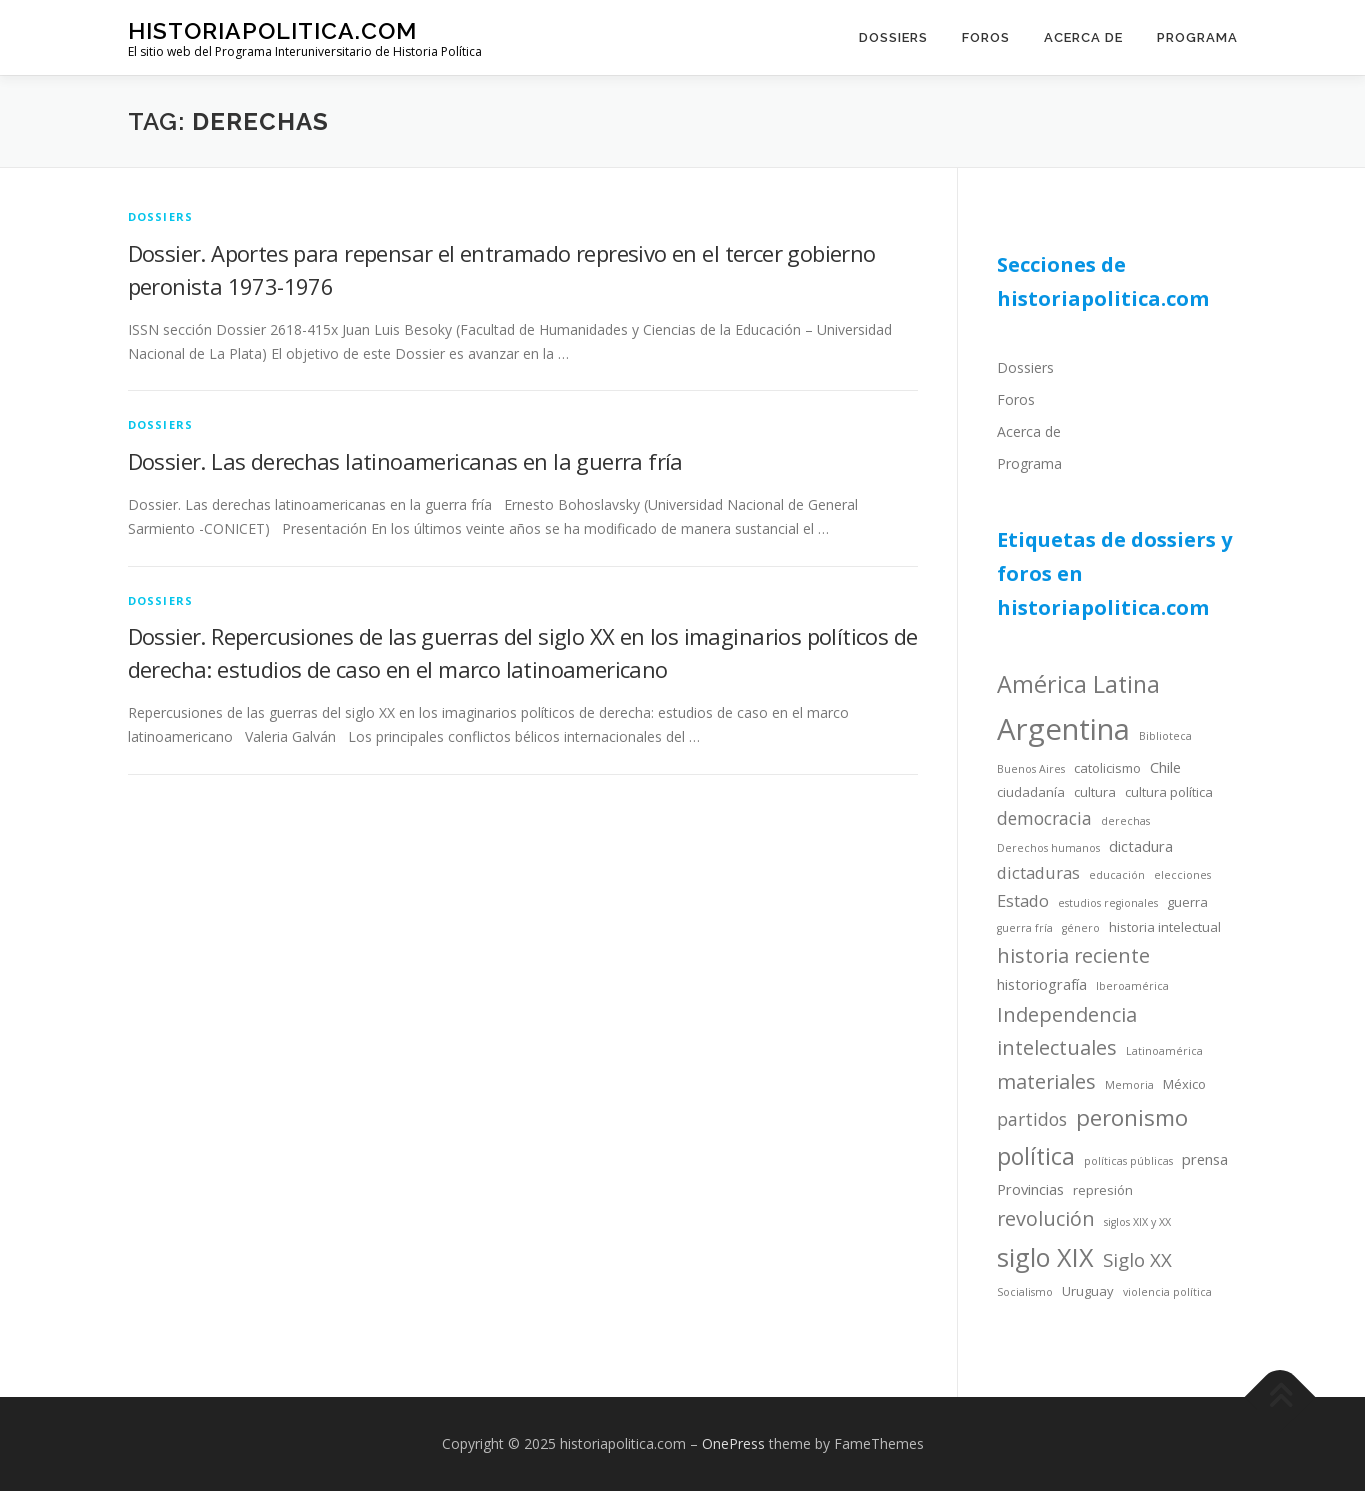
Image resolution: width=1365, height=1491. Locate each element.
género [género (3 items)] (1081, 928)
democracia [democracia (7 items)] (1044, 818)
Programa (1197, 37)
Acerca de (1083, 37)
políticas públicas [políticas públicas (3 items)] (1128, 1161)
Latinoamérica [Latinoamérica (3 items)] (1164, 1051)
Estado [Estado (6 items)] (1023, 900)
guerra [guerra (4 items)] (1187, 902)
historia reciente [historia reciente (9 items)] (1073, 955)
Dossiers (893, 37)
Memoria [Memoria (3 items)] (1129, 1085)
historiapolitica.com (272, 30)
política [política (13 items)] (1036, 1156)
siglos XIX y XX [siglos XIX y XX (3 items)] (1137, 1222)
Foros (986, 37)
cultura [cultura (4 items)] (1095, 792)
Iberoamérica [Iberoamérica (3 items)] (1132, 986)
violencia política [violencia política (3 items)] (1167, 1292)
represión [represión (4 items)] (1103, 1190)
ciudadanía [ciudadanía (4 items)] (1031, 792)
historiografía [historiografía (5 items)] (1042, 984)
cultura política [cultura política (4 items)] (1169, 792)
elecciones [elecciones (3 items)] (1182, 875)
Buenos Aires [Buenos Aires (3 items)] (1031, 769)
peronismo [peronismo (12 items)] (1132, 1117)
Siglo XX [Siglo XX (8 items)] (1137, 1259)
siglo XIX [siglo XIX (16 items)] (1045, 1257)
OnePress (733, 1443)
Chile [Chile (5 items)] (1165, 767)
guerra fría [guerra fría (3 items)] (1025, 928)
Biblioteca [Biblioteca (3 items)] (1165, 736)
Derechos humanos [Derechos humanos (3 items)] (1048, 848)
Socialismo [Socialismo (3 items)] (1025, 1292)
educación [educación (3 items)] (1117, 875)
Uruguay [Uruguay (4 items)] (1088, 1291)
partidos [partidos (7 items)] (1032, 1119)
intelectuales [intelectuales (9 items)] (1057, 1047)
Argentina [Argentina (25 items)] (1063, 729)
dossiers (161, 216)
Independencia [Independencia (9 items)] (1067, 1014)
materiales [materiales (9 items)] (1046, 1081)
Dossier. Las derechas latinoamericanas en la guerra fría (405, 461)
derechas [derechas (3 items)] (1125, 821)
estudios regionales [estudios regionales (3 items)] (1108, 903)
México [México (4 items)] (1184, 1084)
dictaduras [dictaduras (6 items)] (1038, 872)
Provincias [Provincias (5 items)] (1030, 1189)
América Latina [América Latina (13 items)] (1078, 684)
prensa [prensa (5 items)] (1205, 1159)
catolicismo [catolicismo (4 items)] (1107, 768)
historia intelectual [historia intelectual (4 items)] (1165, 927)
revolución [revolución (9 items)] (1046, 1218)
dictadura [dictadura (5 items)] (1141, 846)
